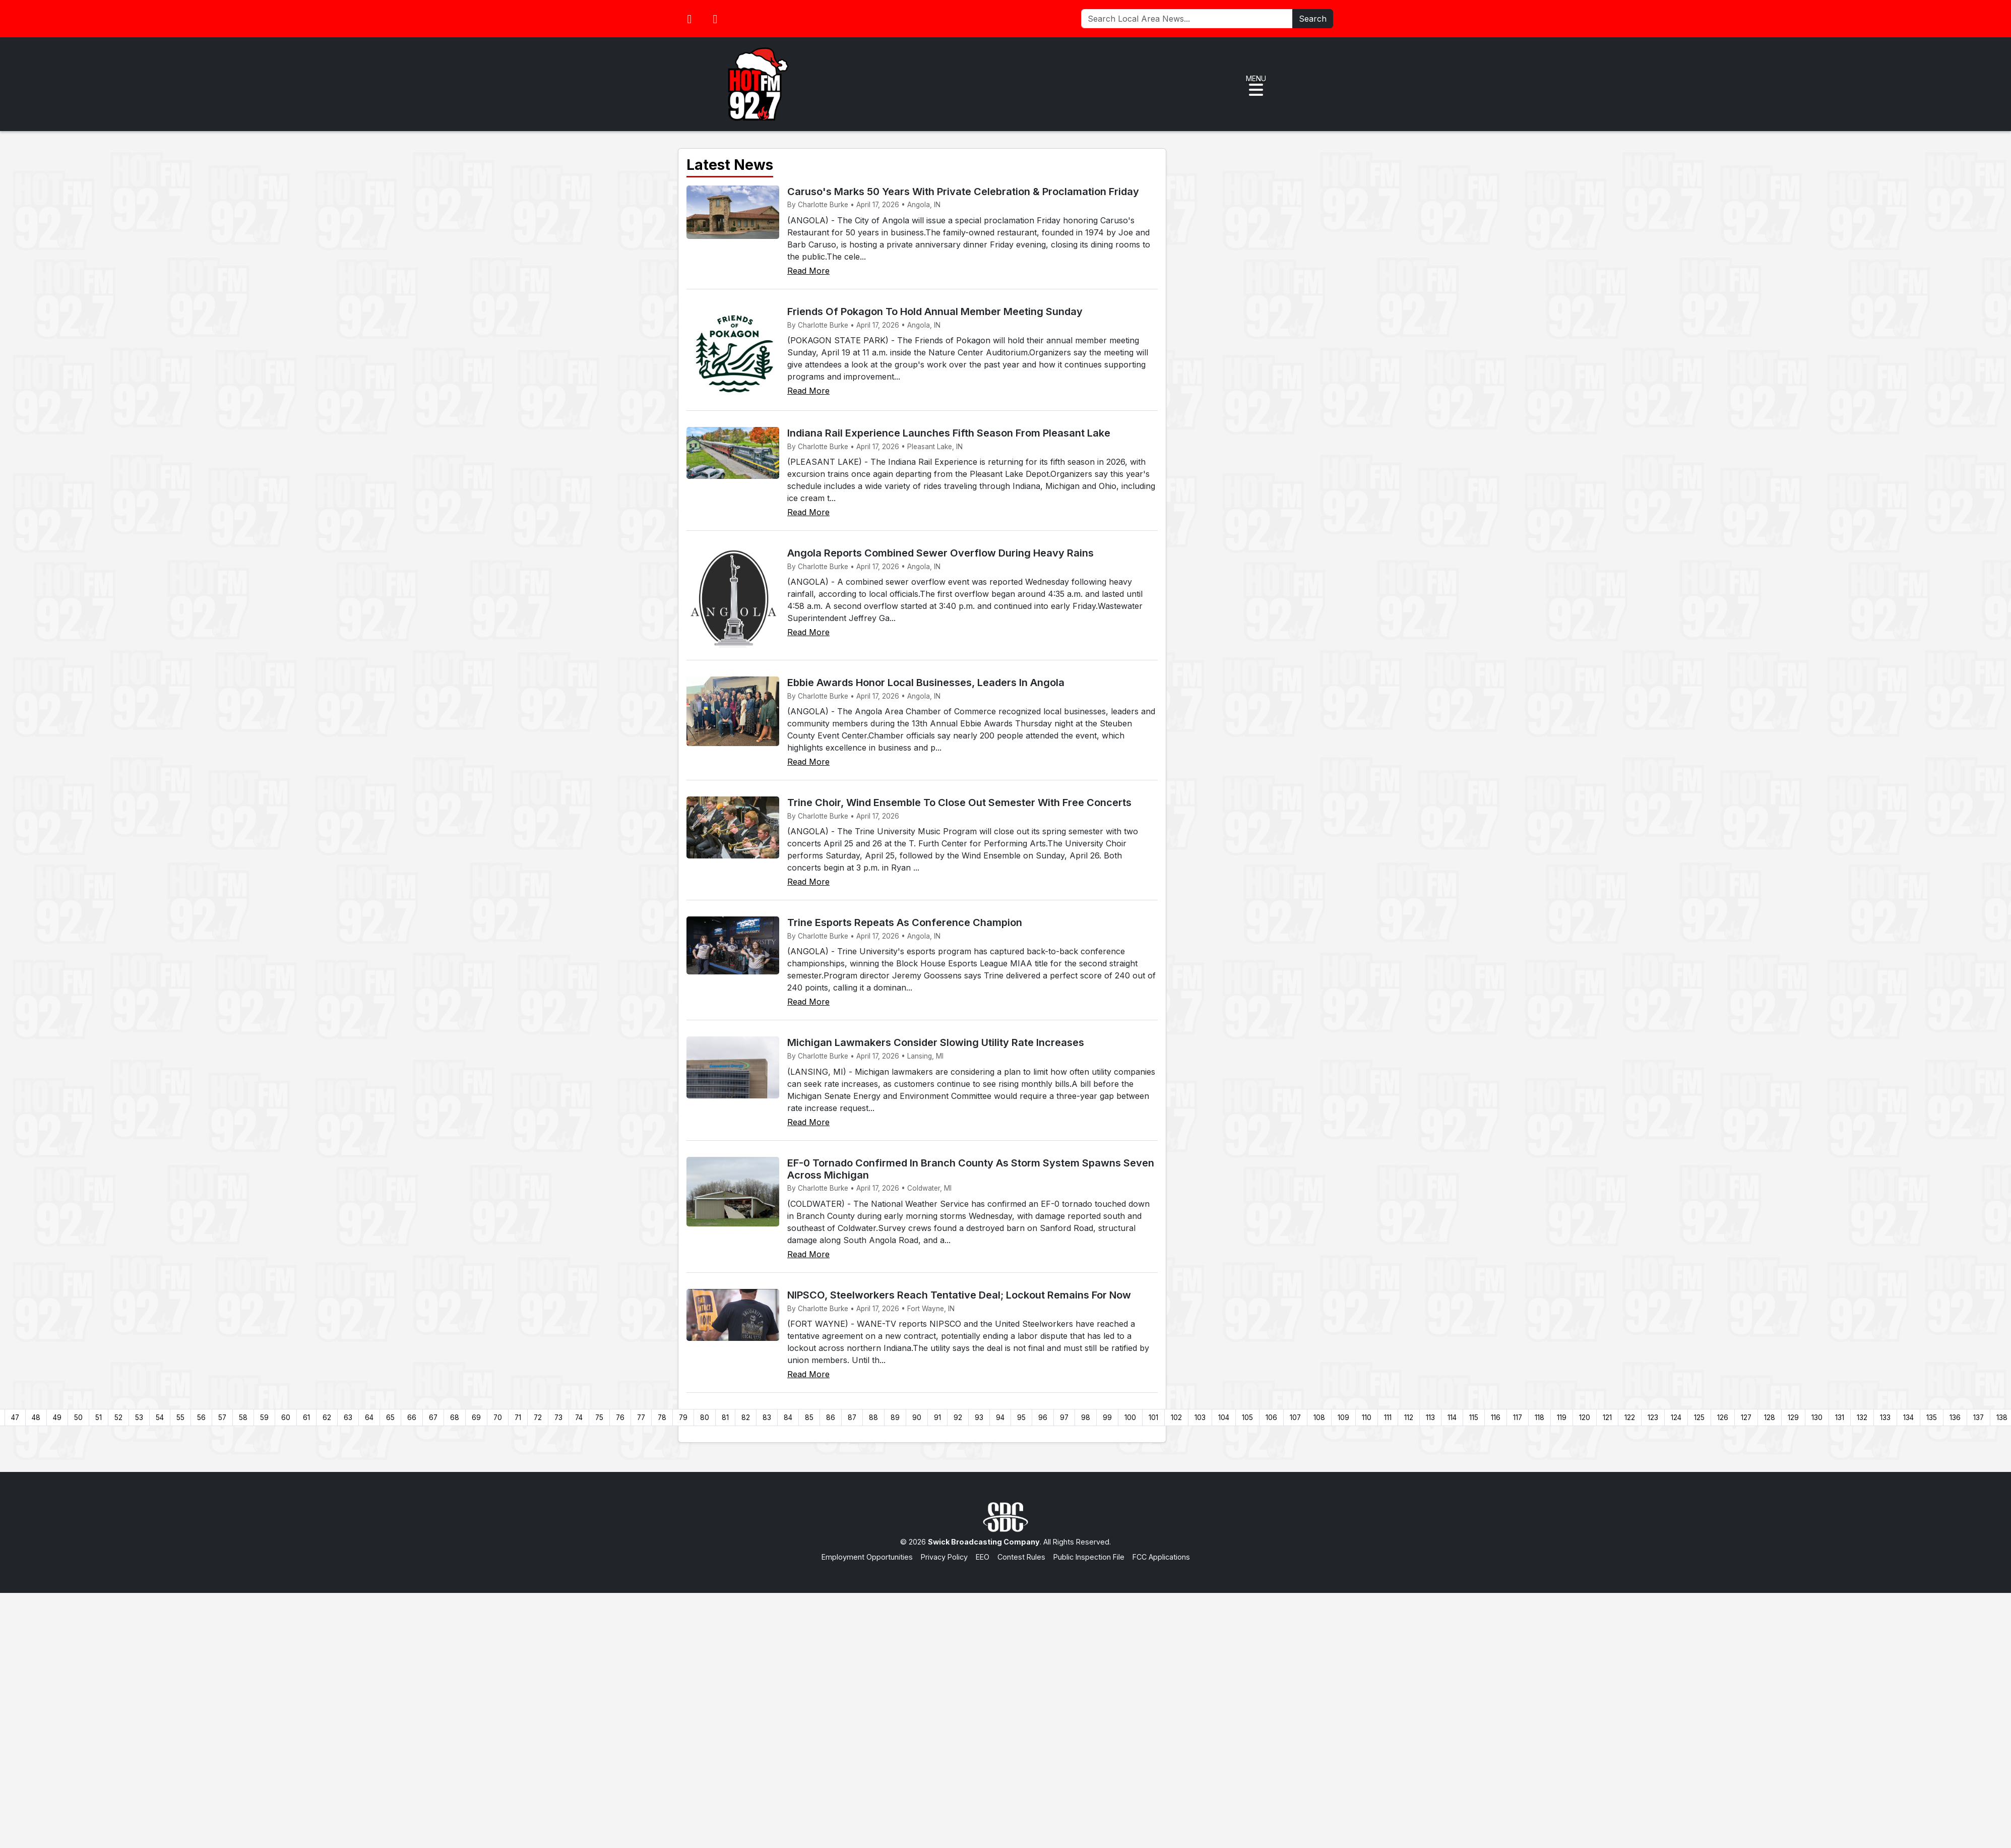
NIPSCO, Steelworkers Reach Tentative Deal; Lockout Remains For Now (959, 1295)
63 (348, 1417)
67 (433, 1417)
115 (1473, 1417)
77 (641, 1417)
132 (1862, 1417)
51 (98, 1417)
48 (36, 1417)
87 (852, 1417)
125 (1699, 1417)
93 (979, 1417)
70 (497, 1417)
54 (160, 1417)
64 (369, 1417)
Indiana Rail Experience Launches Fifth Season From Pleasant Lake (948, 433)
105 (1247, 1417)
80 (704, 1417)
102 (1176, 1417)
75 (599, 1417)
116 (1495, 1417)
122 (1629, 1417)
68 (454, 1417)
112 (1408, 1417)
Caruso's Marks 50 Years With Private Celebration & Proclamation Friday (963, 192)
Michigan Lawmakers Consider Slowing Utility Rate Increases (935, 1042)
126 (1722, 1417)
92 (958, 1417)
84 (788, 1417)
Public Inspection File (1088, 1557)
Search (1313, 19)
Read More (808, 271)
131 (1839, 1417)
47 (15, 1417)
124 (1676, 1417)
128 (1769, 1417)
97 (1064, 1417)
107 (1295, 1417)
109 (1343, 1417)
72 (538, 1417)
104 (1223, 1417)
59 (264, 1417)
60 (285, 1417)
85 (809, 1417)
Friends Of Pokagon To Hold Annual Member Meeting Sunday (935, 311)
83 (767, 1417)
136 (1955, 1417)
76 (620, 1417)
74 (579, 1417)
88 (873, 1417)
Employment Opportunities (867, 1557)
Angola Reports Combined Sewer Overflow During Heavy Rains (940, 553)
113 (1430, 1417)
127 (1746, 1417)
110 (1366, 1417)
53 (139, 1417)
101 (1153, 1417)
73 (558, 1417)
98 (1085, 1417)
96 (1042, 1417)
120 (1584, 1417)
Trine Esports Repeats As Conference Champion (904, 922)
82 (745, 1417)
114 (1452, 1417)
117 (1517, 1417)
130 (1817, 1417)
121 (1607, 1417)
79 (683, 1417)
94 (1000, 1417)
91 (937, 1417)
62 (327, 1417)
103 (1200, 1417)
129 (1793, 1417)
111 (1388, 1417)
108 (1319, 1417)
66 (411, 1417)
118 (1539, 1417)
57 (222, 1417)
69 (476, 1417)
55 (180, 1417)
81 (725, 1417)
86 (830, 1417)
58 (243, 1417)
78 (662, 1417)
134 (1908, 1417)
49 (57, 1417)
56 (201, 1417)
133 (1885, 1417)
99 (1107, 1417)
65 (390, 1417)
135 (1931, 1417)
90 (916, 1417)
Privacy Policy (944, 1557)
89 (895, 1417)
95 (1021, 1417)
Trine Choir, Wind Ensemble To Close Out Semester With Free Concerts (959, 802)
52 (118, 1417)
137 (1978, 1417)
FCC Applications (1161, 1557)
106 (1271, 1417)
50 (78, 1417)
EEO (982, 1557)
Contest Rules (1021, 1557)
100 (1130, 1417)
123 (1653, 1417)
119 (1561, 1417)
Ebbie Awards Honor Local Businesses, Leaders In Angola (925, 682)
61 (306, 1417)
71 (518, 1417)
